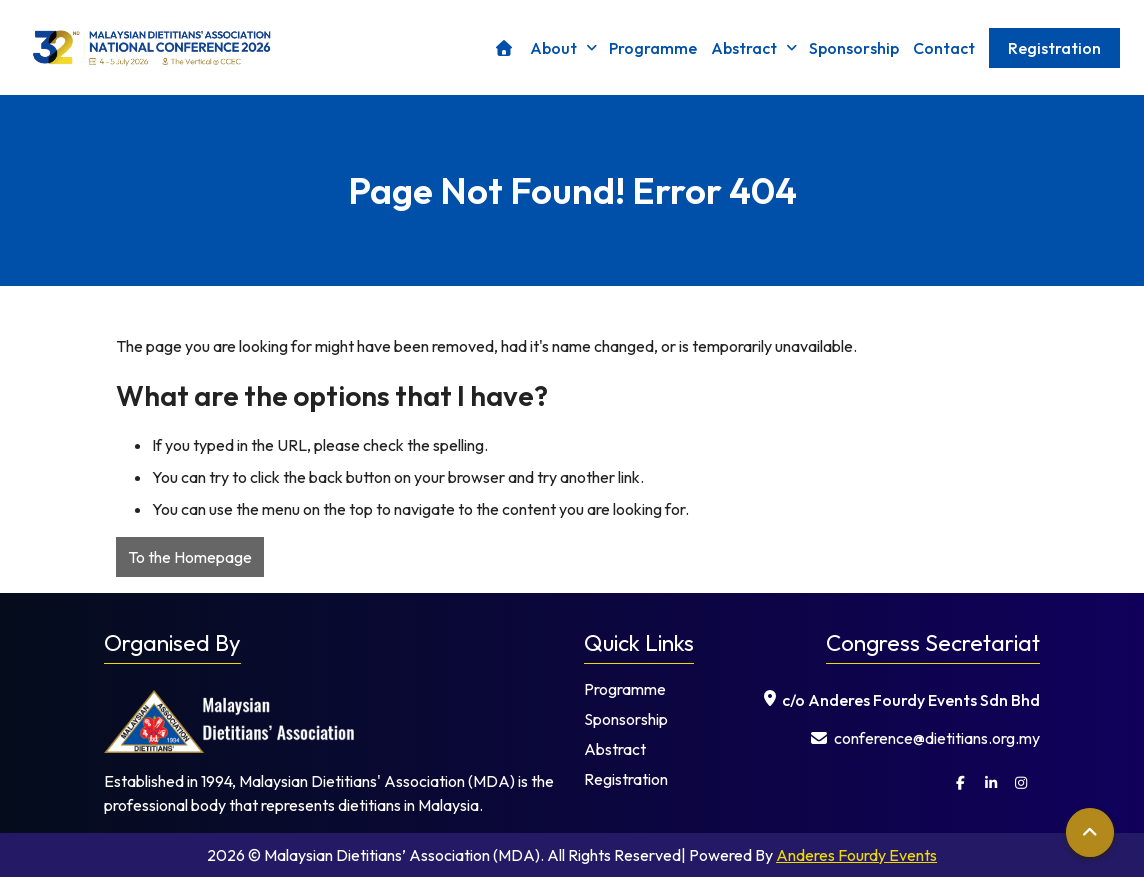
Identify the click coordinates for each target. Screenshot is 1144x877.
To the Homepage (190, 557)
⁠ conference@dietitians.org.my (925, 738)
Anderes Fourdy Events (856, 855)
